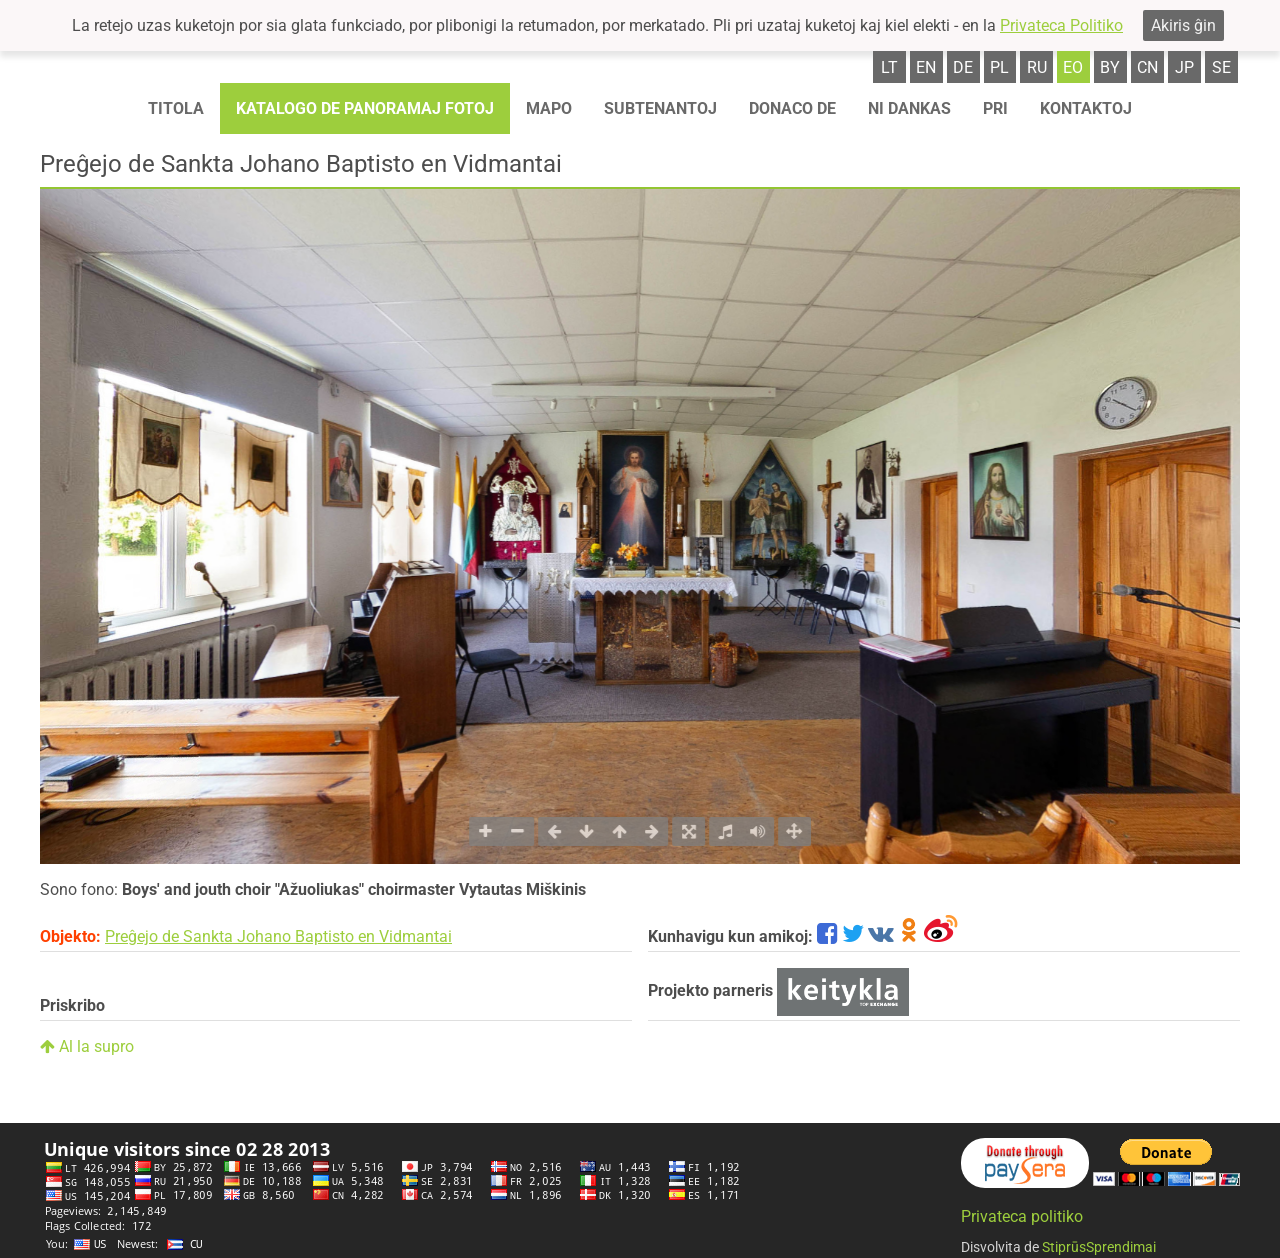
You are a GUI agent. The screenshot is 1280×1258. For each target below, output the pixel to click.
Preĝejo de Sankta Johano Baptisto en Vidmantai (278, 936)
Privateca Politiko (1061, 25)
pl (999, 67)
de (963, 67)
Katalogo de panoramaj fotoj (365, 108)
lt (889, 67)
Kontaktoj (1086, 108)
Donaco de (792, 108)
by (1110, 67)
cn (1147, 67)
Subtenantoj (660, 108)
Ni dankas (909, 108)
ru (1037, 67)
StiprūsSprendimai (1099, 1247)
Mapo (549, 108)
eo (1073, 67)
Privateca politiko (1022, 1216)
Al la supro (87, 1046)
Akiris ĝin (1183, 25)
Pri (995, 108)
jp (1184, 67)
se (1221, 67)
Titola (176, 108)
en (926, 67)
